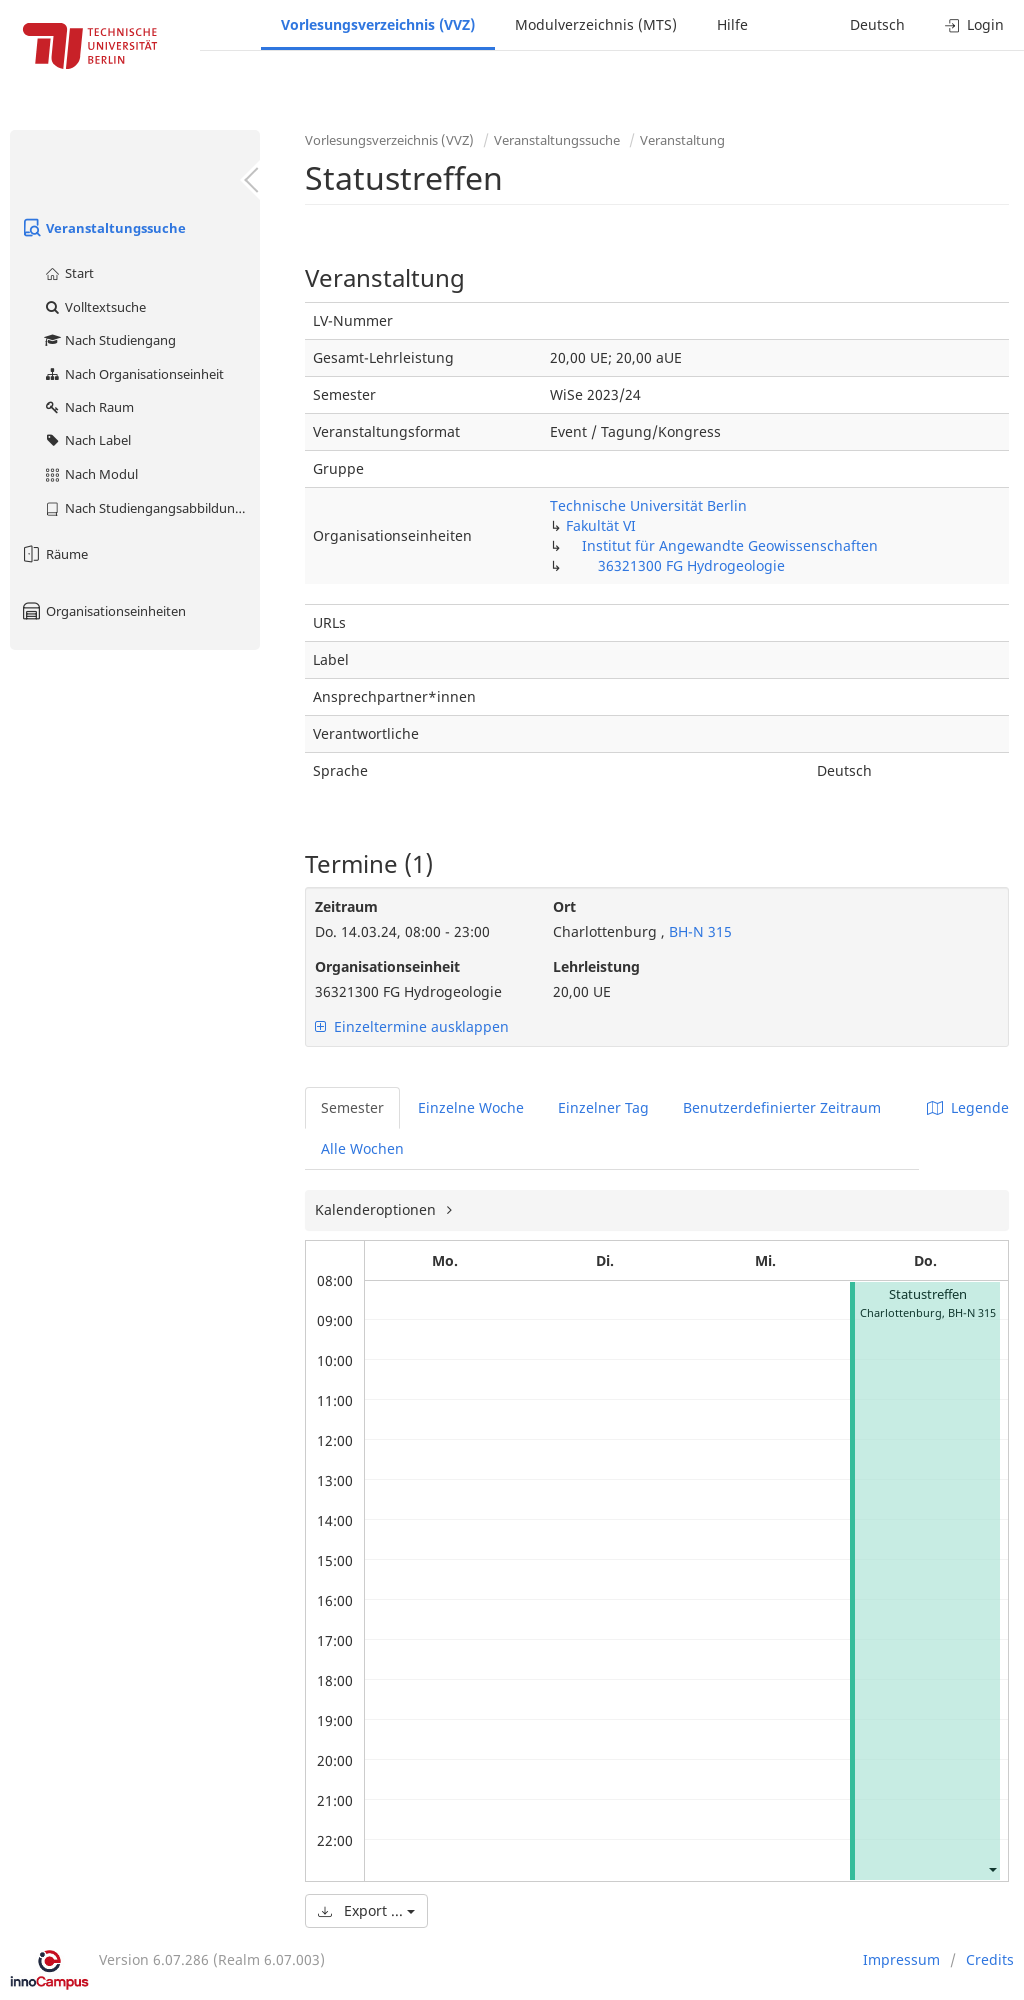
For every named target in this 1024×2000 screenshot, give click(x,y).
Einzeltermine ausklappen (412, 1026)
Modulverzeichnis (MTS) (596, 24)
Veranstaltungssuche (103, 228)
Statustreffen (928, 1294)
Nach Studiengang (109, 340)
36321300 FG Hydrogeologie (691, 565)
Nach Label (87, 440)
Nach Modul (90, 474)
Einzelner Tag (603, 1107)
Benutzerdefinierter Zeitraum (782, 1107)
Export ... (366, 1910)
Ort (564, 906)
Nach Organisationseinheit (133, 374)
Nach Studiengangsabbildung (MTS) (151, 508)
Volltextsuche (94, 307)
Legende (968, 1107)
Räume (54, 554)
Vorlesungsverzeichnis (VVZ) (378, 24)
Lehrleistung (596, 966)
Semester (352, 1107)
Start (68, 273)
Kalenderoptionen (377, 1209)
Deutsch (877, 24)
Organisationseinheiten (103, 611)
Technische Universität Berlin (648, 505)
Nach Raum (88, 407)
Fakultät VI (601, 525)
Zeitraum (346, 906)
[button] (992, 1868)
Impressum (901, 1959)
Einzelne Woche (471, 1107)
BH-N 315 (698, 931)
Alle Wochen (362, 1148)
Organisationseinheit (387, 966)
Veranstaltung (682, 140)
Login (974, 24)
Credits (990, 1959)
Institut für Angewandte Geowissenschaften (730, 545)
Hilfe (732, 24)
